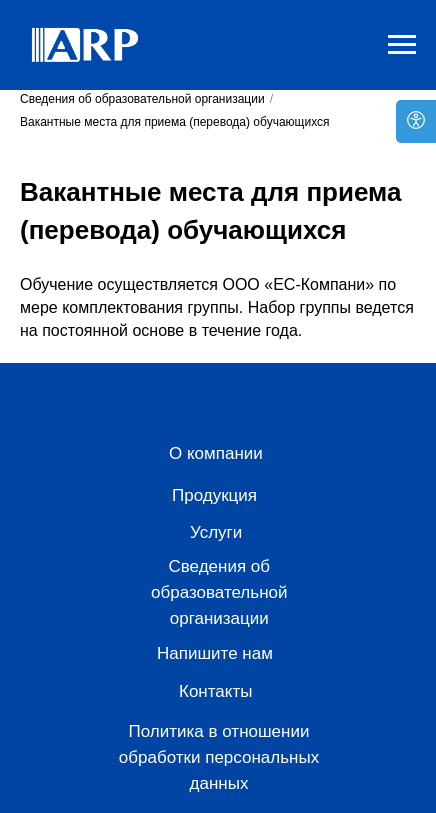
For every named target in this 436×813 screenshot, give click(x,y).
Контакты (215, 691)
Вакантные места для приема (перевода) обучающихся (175, 122)
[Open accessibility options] (416, 121)
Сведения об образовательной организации (142, 99)
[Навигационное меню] (402, 45)
